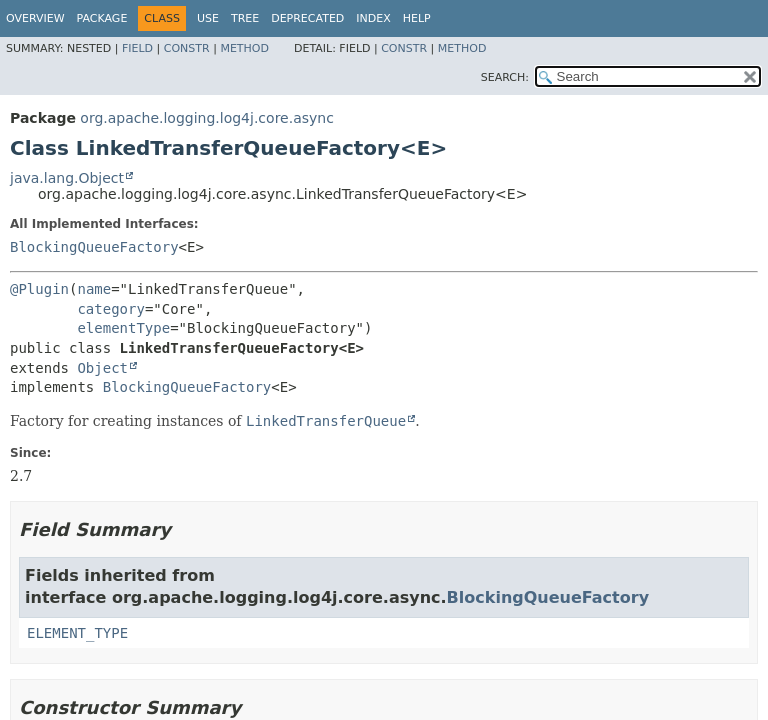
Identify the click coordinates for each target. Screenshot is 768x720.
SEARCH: (505, 77)
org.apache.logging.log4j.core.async (207, 118)
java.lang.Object (67, 178)
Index (373, 18)
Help (417, 18)
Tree (245, 18)
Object (102, 368)
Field (137, 48)
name (94, 289)
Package (102, 18)
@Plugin (39, 289)
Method (244, 48)
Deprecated (307, 18)
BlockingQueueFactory (94, 247)
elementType (123, 328)
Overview (35, 18)
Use (208, 18)
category (110, 309)
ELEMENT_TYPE (77, 633)
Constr (187, 48)
